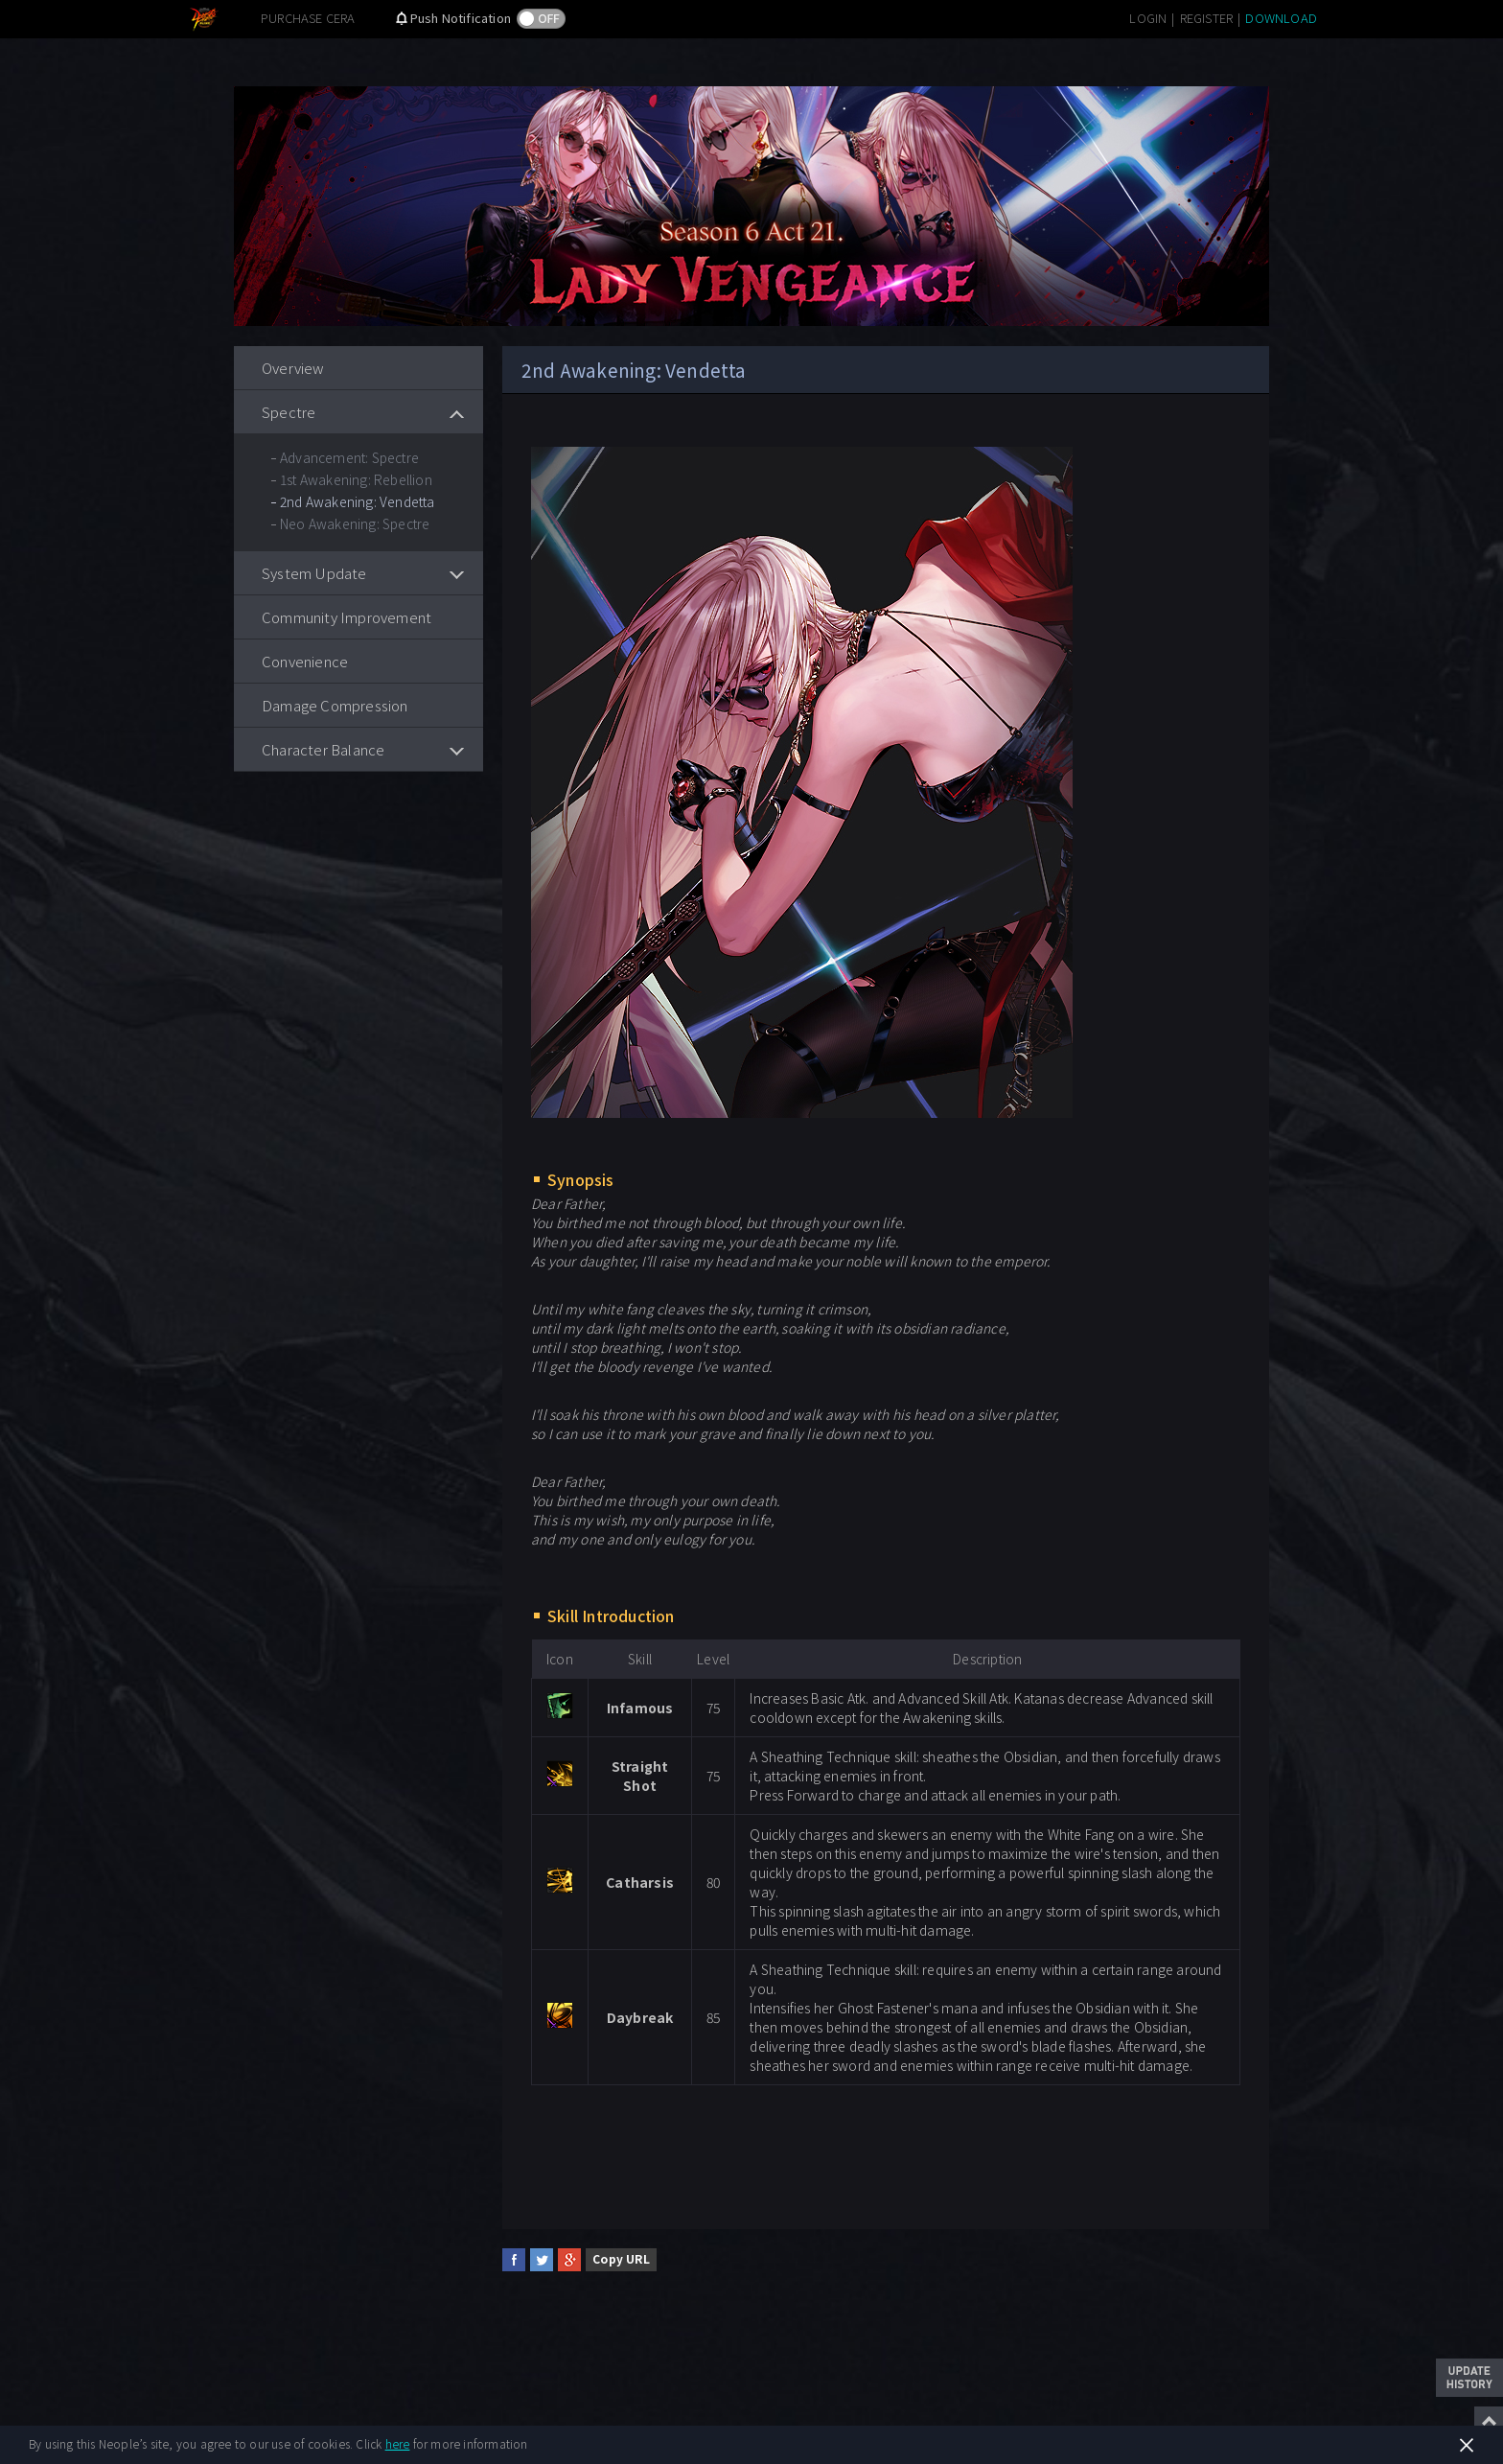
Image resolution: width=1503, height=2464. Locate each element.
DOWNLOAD (1281, 18)
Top (1488, 2420)
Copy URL (621, 2258)
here (397, 2443)
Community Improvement (346, 617)
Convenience (305, 661)
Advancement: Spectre (349, 457)
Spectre (288, 412)
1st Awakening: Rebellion (356, 479)
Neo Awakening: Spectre (354, 523)
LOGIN (1148, 18)
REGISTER (1207, 18)
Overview (293, 368)
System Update (314, 573)
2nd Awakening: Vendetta (357, 501)
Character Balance (323, 749)
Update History (1469, 2378)
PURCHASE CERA (308, 18)
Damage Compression (335, 705)
